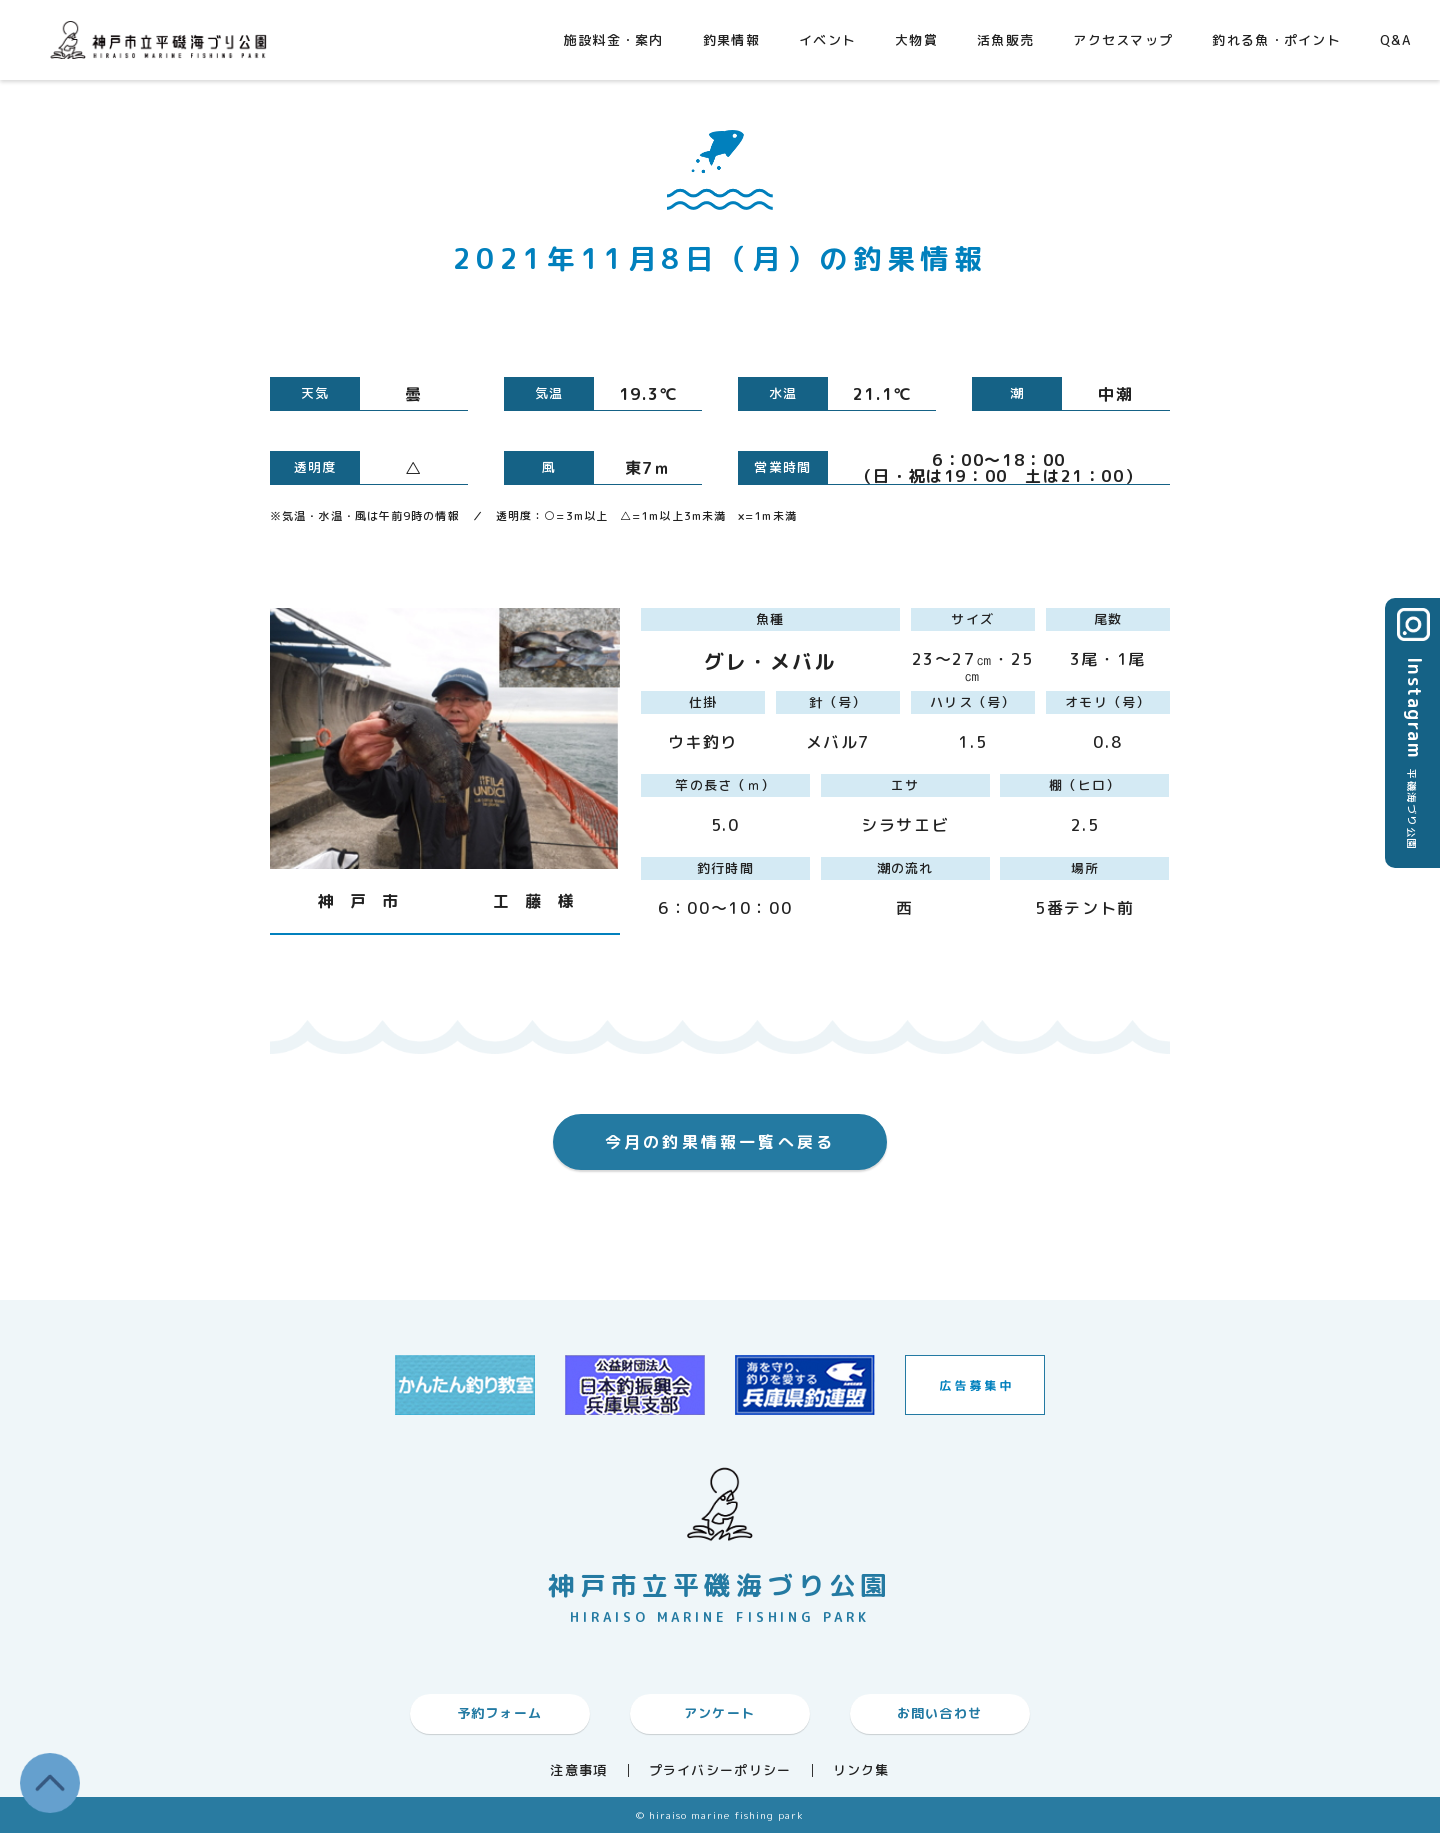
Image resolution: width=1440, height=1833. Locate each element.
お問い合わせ (940, 1713)
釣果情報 (731, 40)
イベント (827, 40)
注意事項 (578, 1770)
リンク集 (861, 1770)
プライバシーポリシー (720, 1770)
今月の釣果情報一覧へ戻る (720, 1142)
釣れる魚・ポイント (1276, 40)
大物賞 (916, 40)
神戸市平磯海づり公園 (163, 39)
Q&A (1395, 40)
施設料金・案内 (614, 40)
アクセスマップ (1123, 40)
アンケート (720, 1713)
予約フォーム (500, 1713)
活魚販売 (1005, 40)
